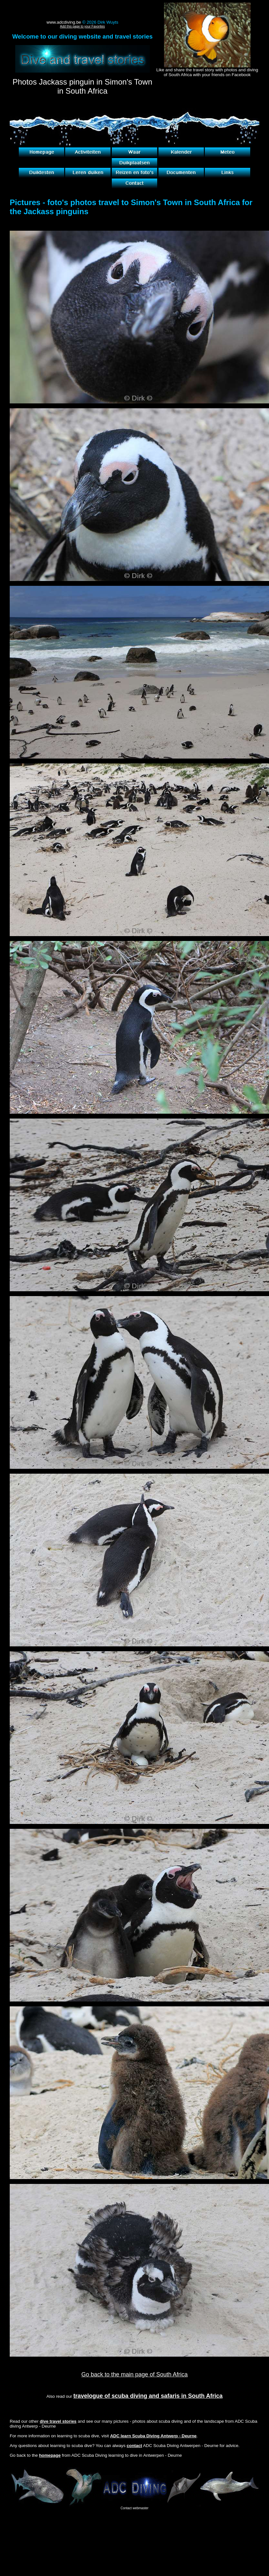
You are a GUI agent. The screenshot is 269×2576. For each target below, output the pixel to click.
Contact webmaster (134, 2508)
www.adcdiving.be (64, 22)
